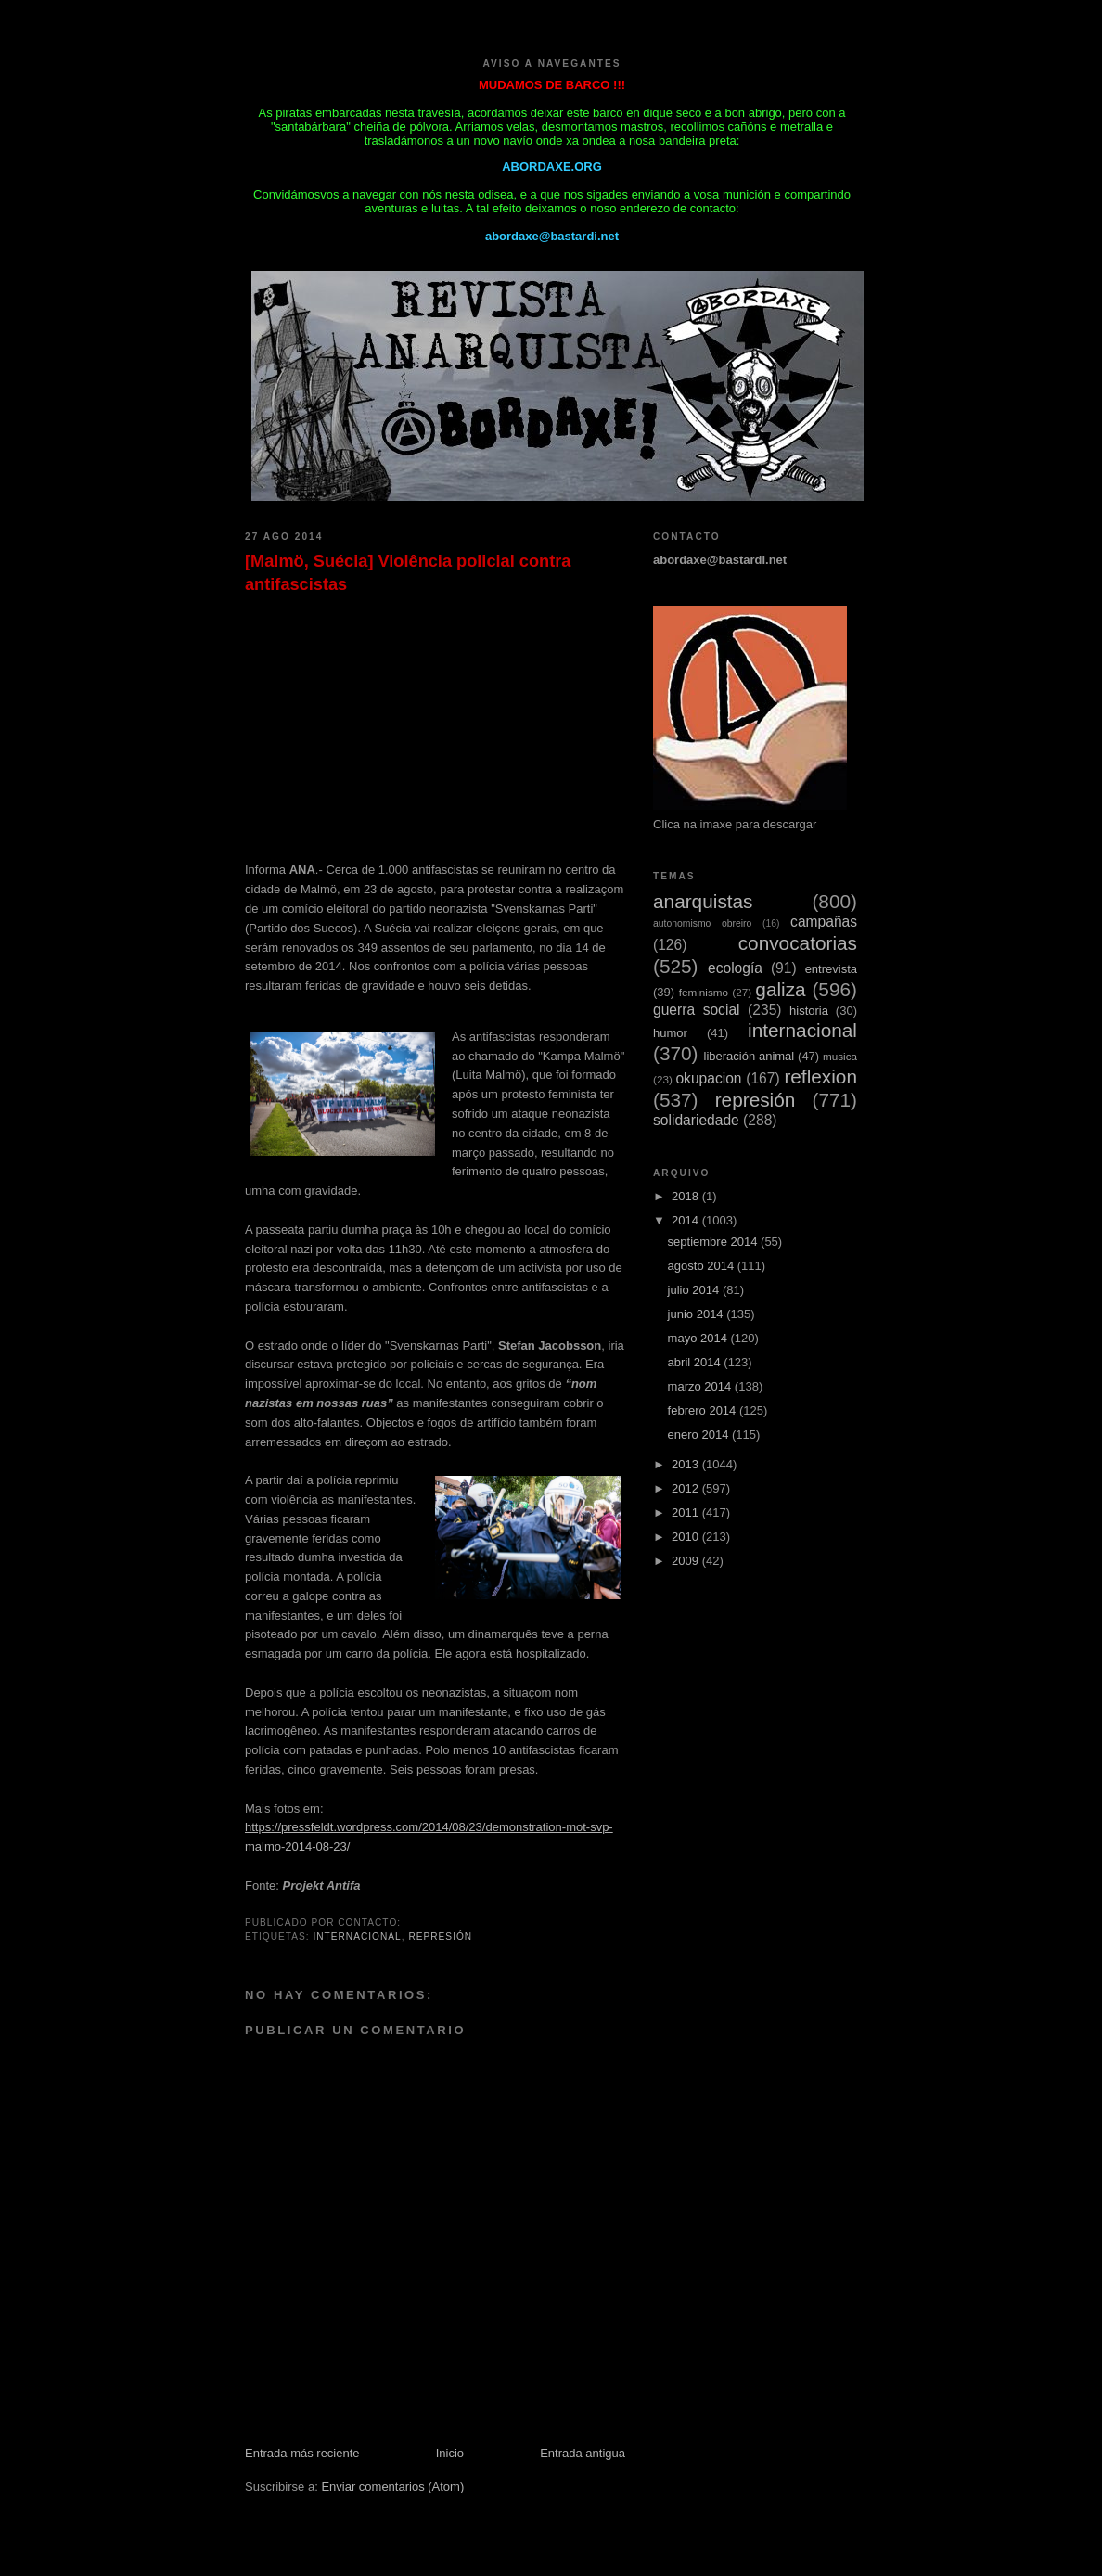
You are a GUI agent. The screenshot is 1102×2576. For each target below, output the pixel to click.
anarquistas (703, 901)
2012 (687, 1488)
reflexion (820, 1076)
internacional (357, 1936)
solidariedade (696, 1120)
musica (840, 1056)
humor (670, 1033)
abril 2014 (696, 1362)
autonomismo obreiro (702, 923)
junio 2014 (697, 1314)
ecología (735, 968)
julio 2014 (695, 1290)
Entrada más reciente (302, 2453)
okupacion (708, 1078)
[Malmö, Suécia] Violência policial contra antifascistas (407, 573)
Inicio (450, 2453)
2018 (687, 1196)
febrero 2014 (703, 1410)
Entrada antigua (582, 2453)
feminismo (703, 992)
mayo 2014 (699, 1338)
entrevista (831, 969)
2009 (687, 1561)
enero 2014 (700, 1435)
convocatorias (797, 943)
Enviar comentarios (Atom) (392, 2486)
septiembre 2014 (714, 1242)
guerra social (696, 1010)
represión (440, 1936)
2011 (687, 1512)
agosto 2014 (702, 1266)
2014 (687, 1220)
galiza (780, 989)
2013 (687, 1464)
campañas (823, 921)
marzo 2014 (701, 1386)
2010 (687, 1537)
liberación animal (749, 1056)
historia (808, 1011)
